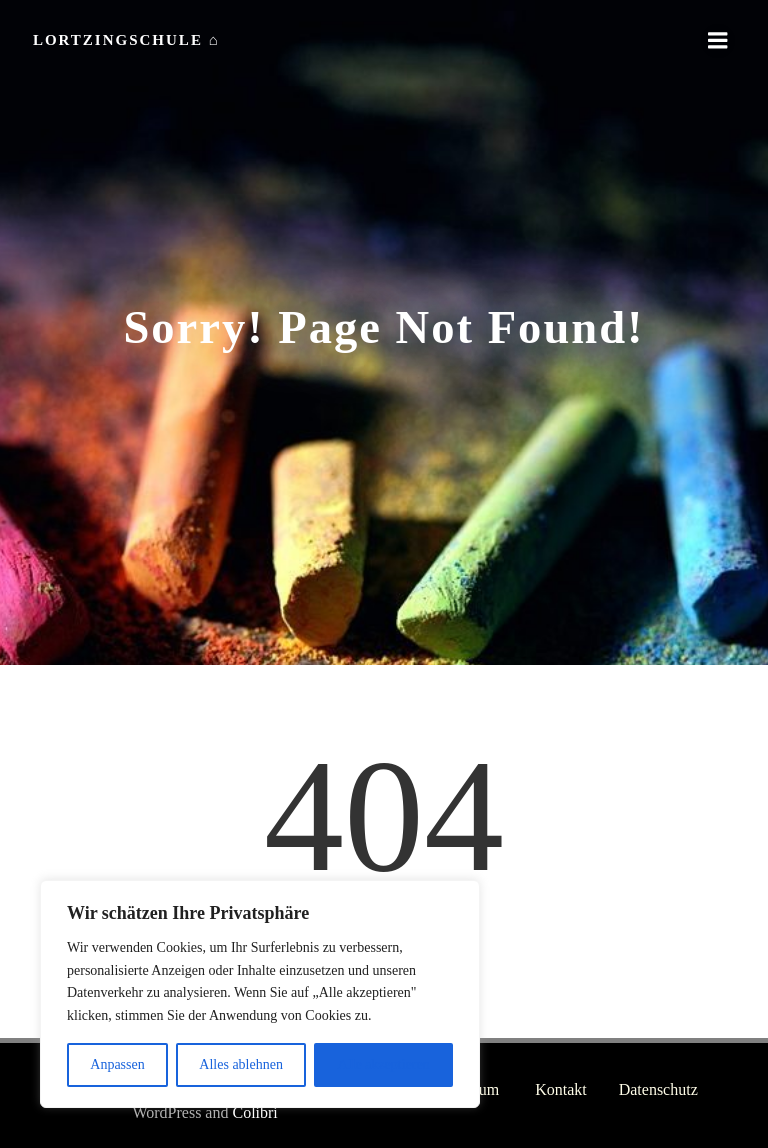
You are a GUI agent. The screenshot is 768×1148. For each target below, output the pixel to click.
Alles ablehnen (241, 1064)
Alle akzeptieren (384, 1064)
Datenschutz (659, 1089)
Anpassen (117, 1064)
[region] (260, 994)
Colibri (217, 1109)
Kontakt (562, 1089)
